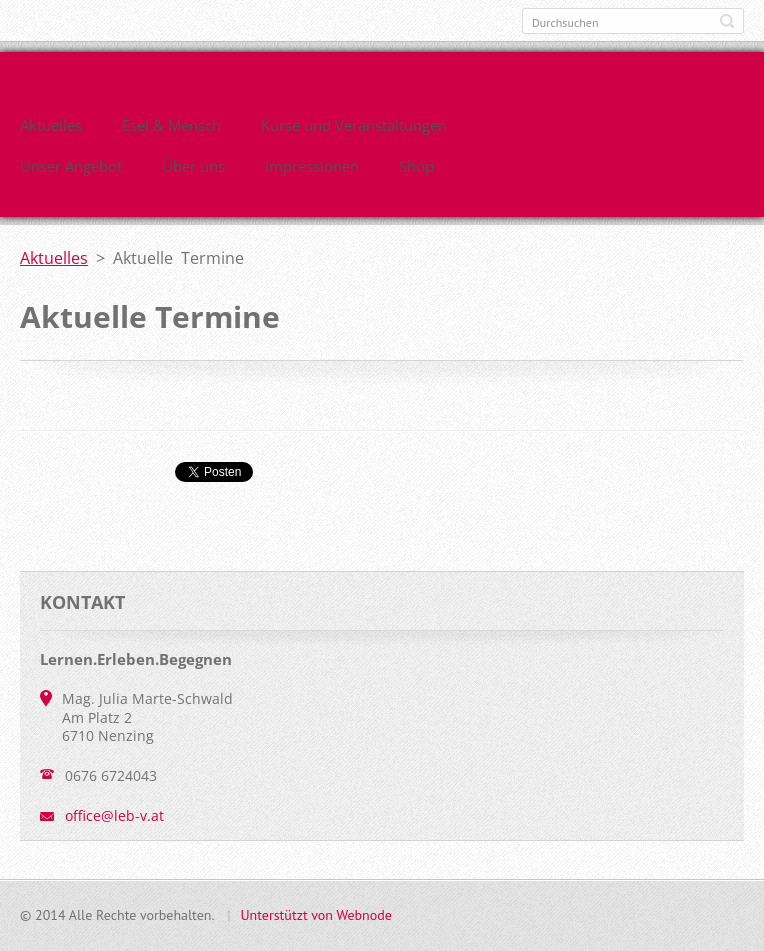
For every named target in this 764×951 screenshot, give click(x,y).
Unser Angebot (71, 166)
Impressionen (312, 166)
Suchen (727, 21)
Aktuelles (51, 125)
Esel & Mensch (171, 125)
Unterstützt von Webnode (315, 915)
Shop (416, 166)
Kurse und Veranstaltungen (354, 125)
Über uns (193, 166)
